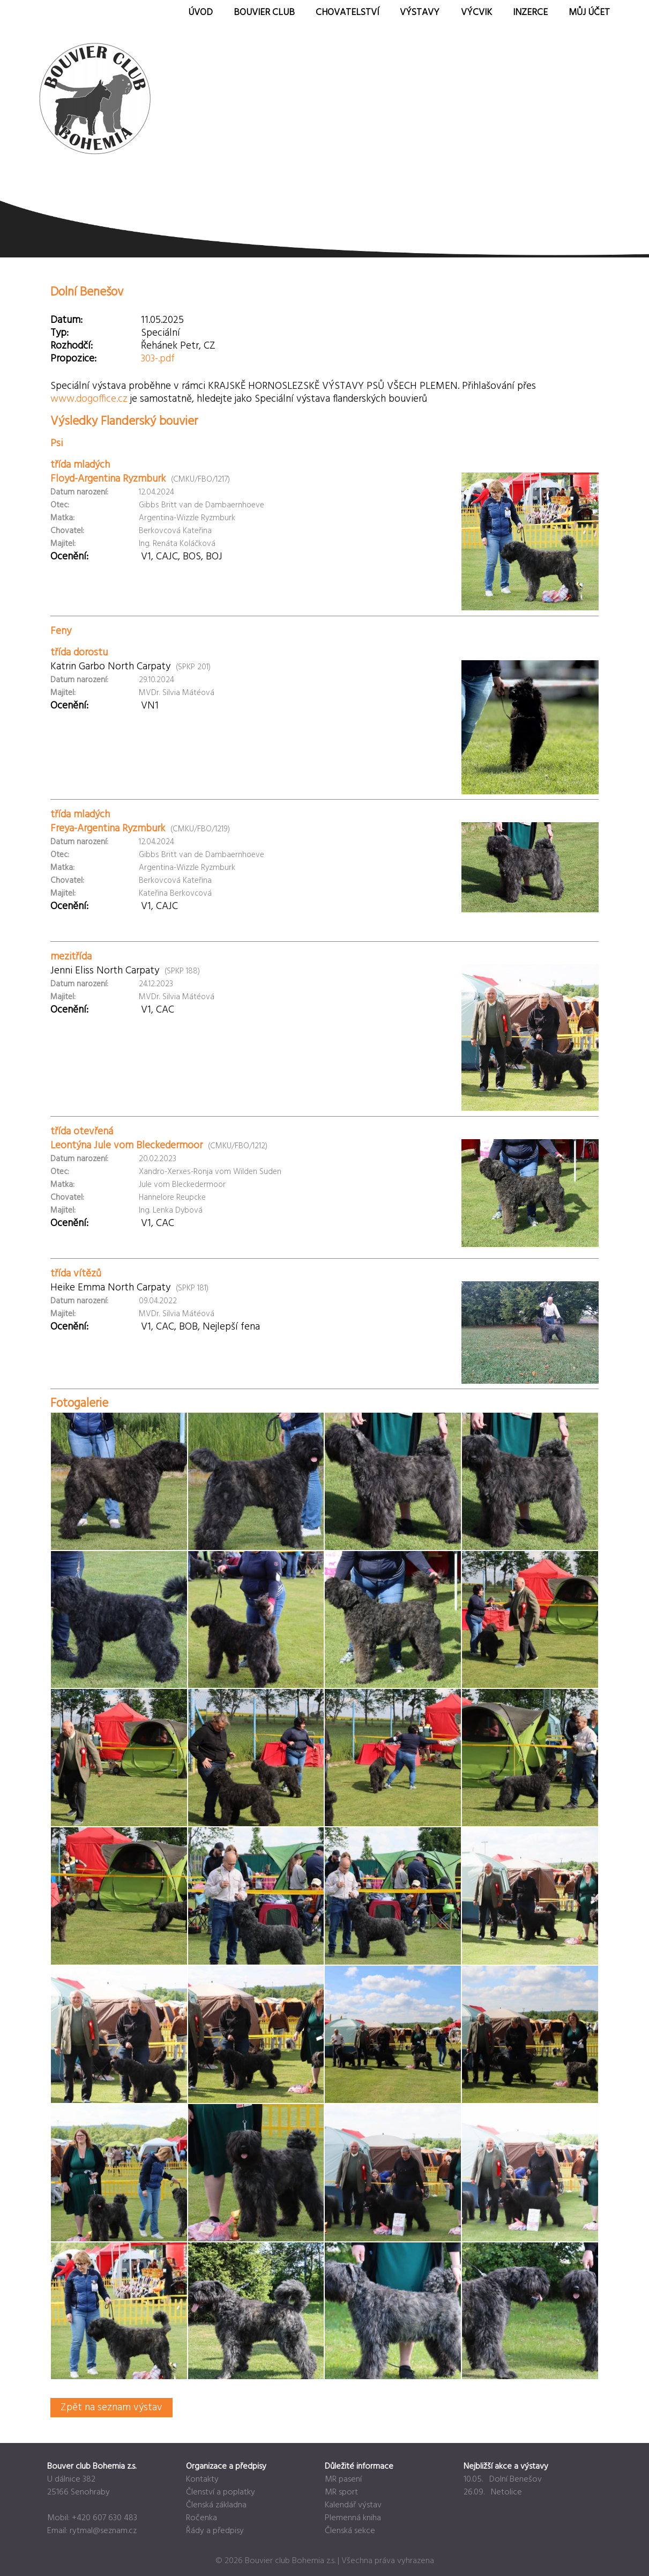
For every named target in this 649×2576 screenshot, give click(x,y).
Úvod (200, 12)
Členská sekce (350, 2531)
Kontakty (202, 2479)
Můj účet (589, 12)
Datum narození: (79, 492)
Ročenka (201, 2518)
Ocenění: (69, 556)
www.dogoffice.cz (89, 399)
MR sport (341, 2492)
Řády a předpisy (215, 2531)
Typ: (59, 333)
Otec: (59, 505)
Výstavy (419, 12)
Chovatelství (347, 12)
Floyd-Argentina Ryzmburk (108, 479)
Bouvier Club (264, 12)
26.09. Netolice (493, 2492)
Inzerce (530, 12)
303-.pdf (158, 359)
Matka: (62, 518)
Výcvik (476, 12)
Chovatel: (67, 531)
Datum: (66, 320)
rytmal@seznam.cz (103, 2531)
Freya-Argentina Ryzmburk (107, 829)
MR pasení (343, 2479)
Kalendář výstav (353, 2505)
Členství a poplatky (220, 2492)
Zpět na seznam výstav (111, 2408)
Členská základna (216, 2505)
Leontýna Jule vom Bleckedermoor (126, 1146)
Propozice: (73, 358)
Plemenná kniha (353, 2518)
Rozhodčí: (71, 345)
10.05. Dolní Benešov (503, 2479)
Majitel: (63, 543)
